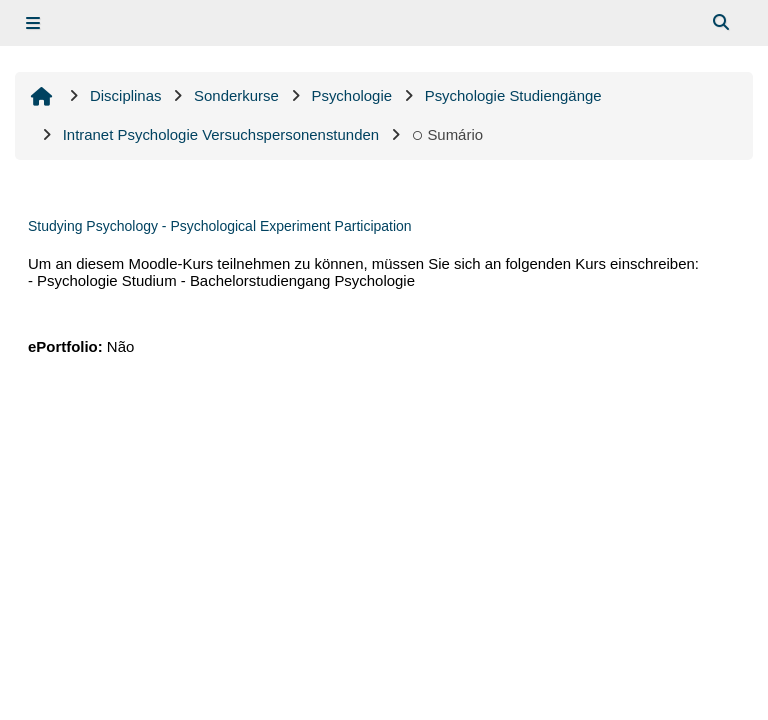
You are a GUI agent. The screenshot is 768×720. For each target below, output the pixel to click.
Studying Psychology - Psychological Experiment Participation (220, 226)
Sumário (447, 134)
